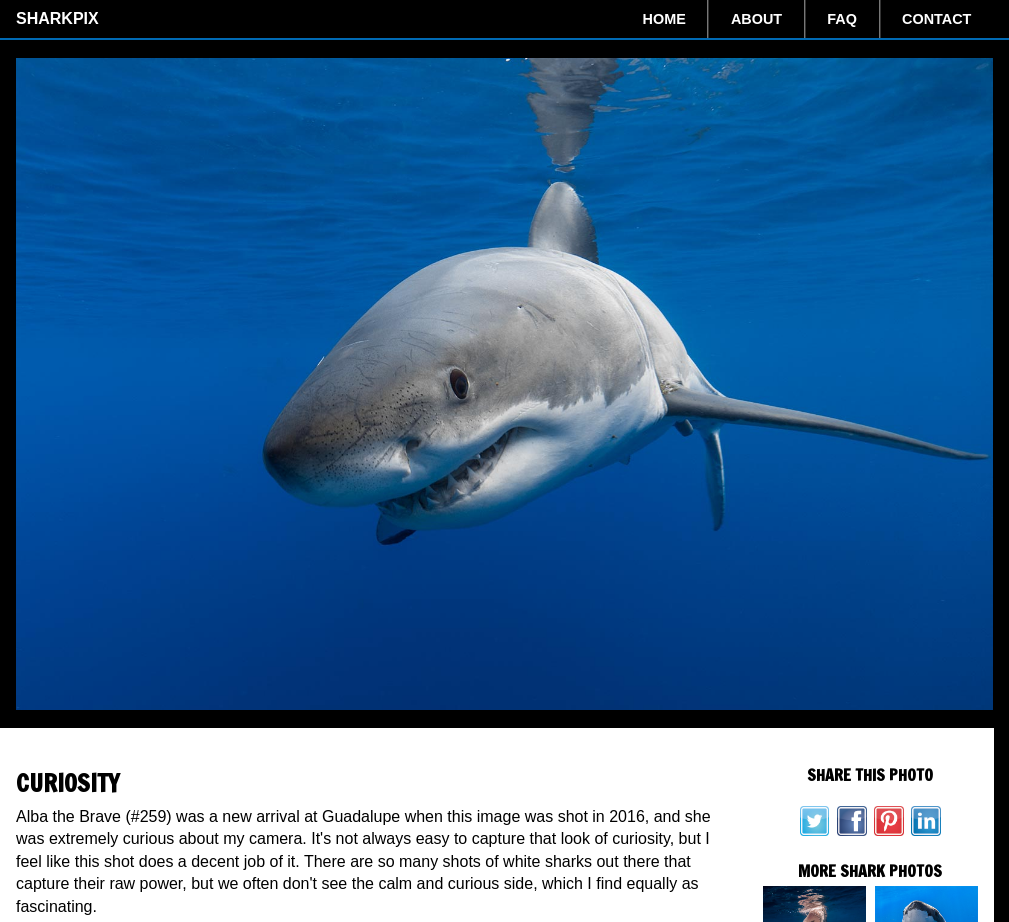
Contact (936, 19)
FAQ (842, 19)
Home (664, 19)
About (756, 19)
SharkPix (57, 18)
